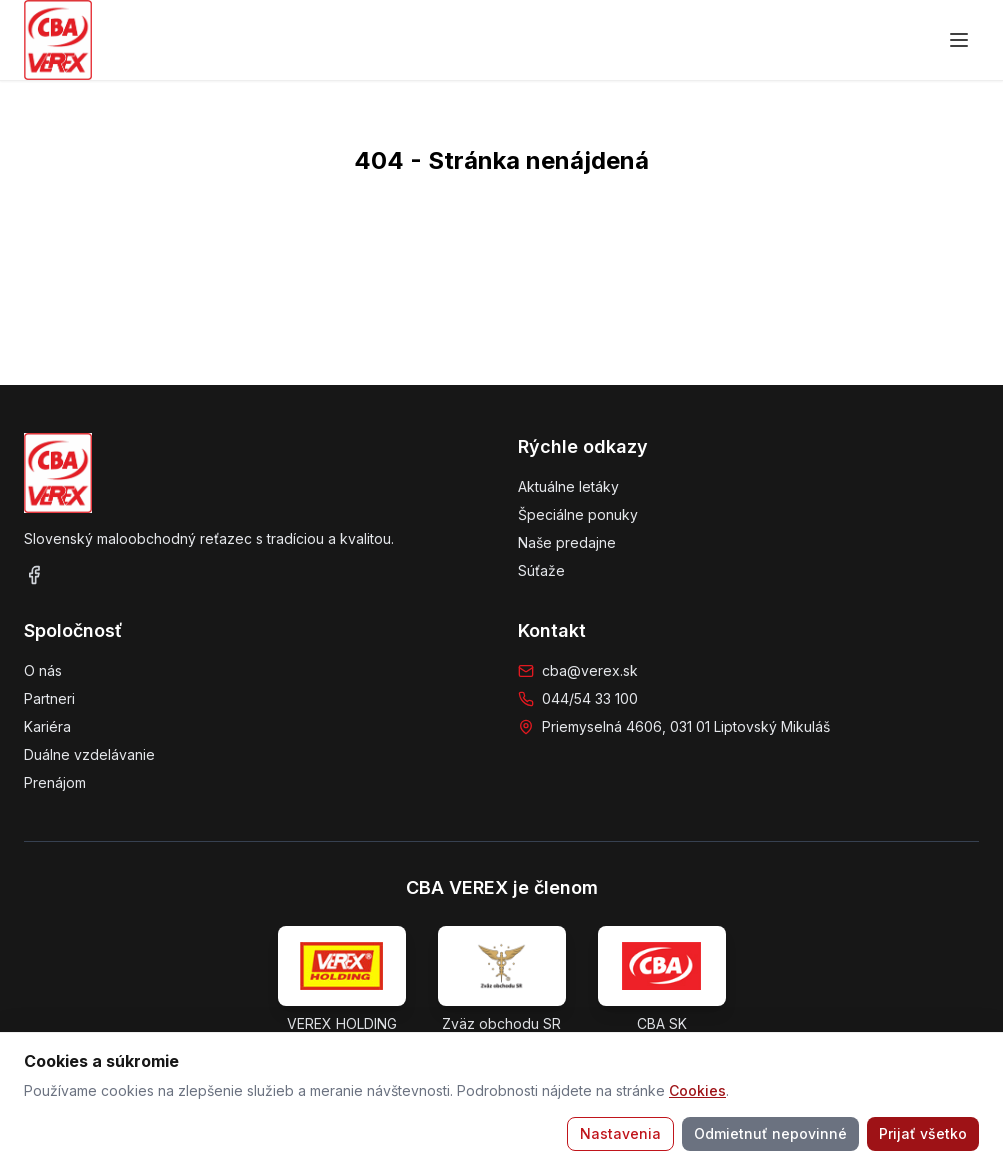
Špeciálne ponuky (578, 514)
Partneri (49, 698)
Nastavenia (620, 1133)
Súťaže (541, 570)
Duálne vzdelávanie (89, 754)
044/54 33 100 (590, 698)
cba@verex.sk (590, 670)
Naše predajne (567, 542)
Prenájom (55, 782)
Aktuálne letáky (568, 486)
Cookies (697, 1090)
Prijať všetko (923, 1133)
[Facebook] (34, 575)
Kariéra (47, 726)
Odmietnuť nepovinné (770, 1133)
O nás (43, 670)
